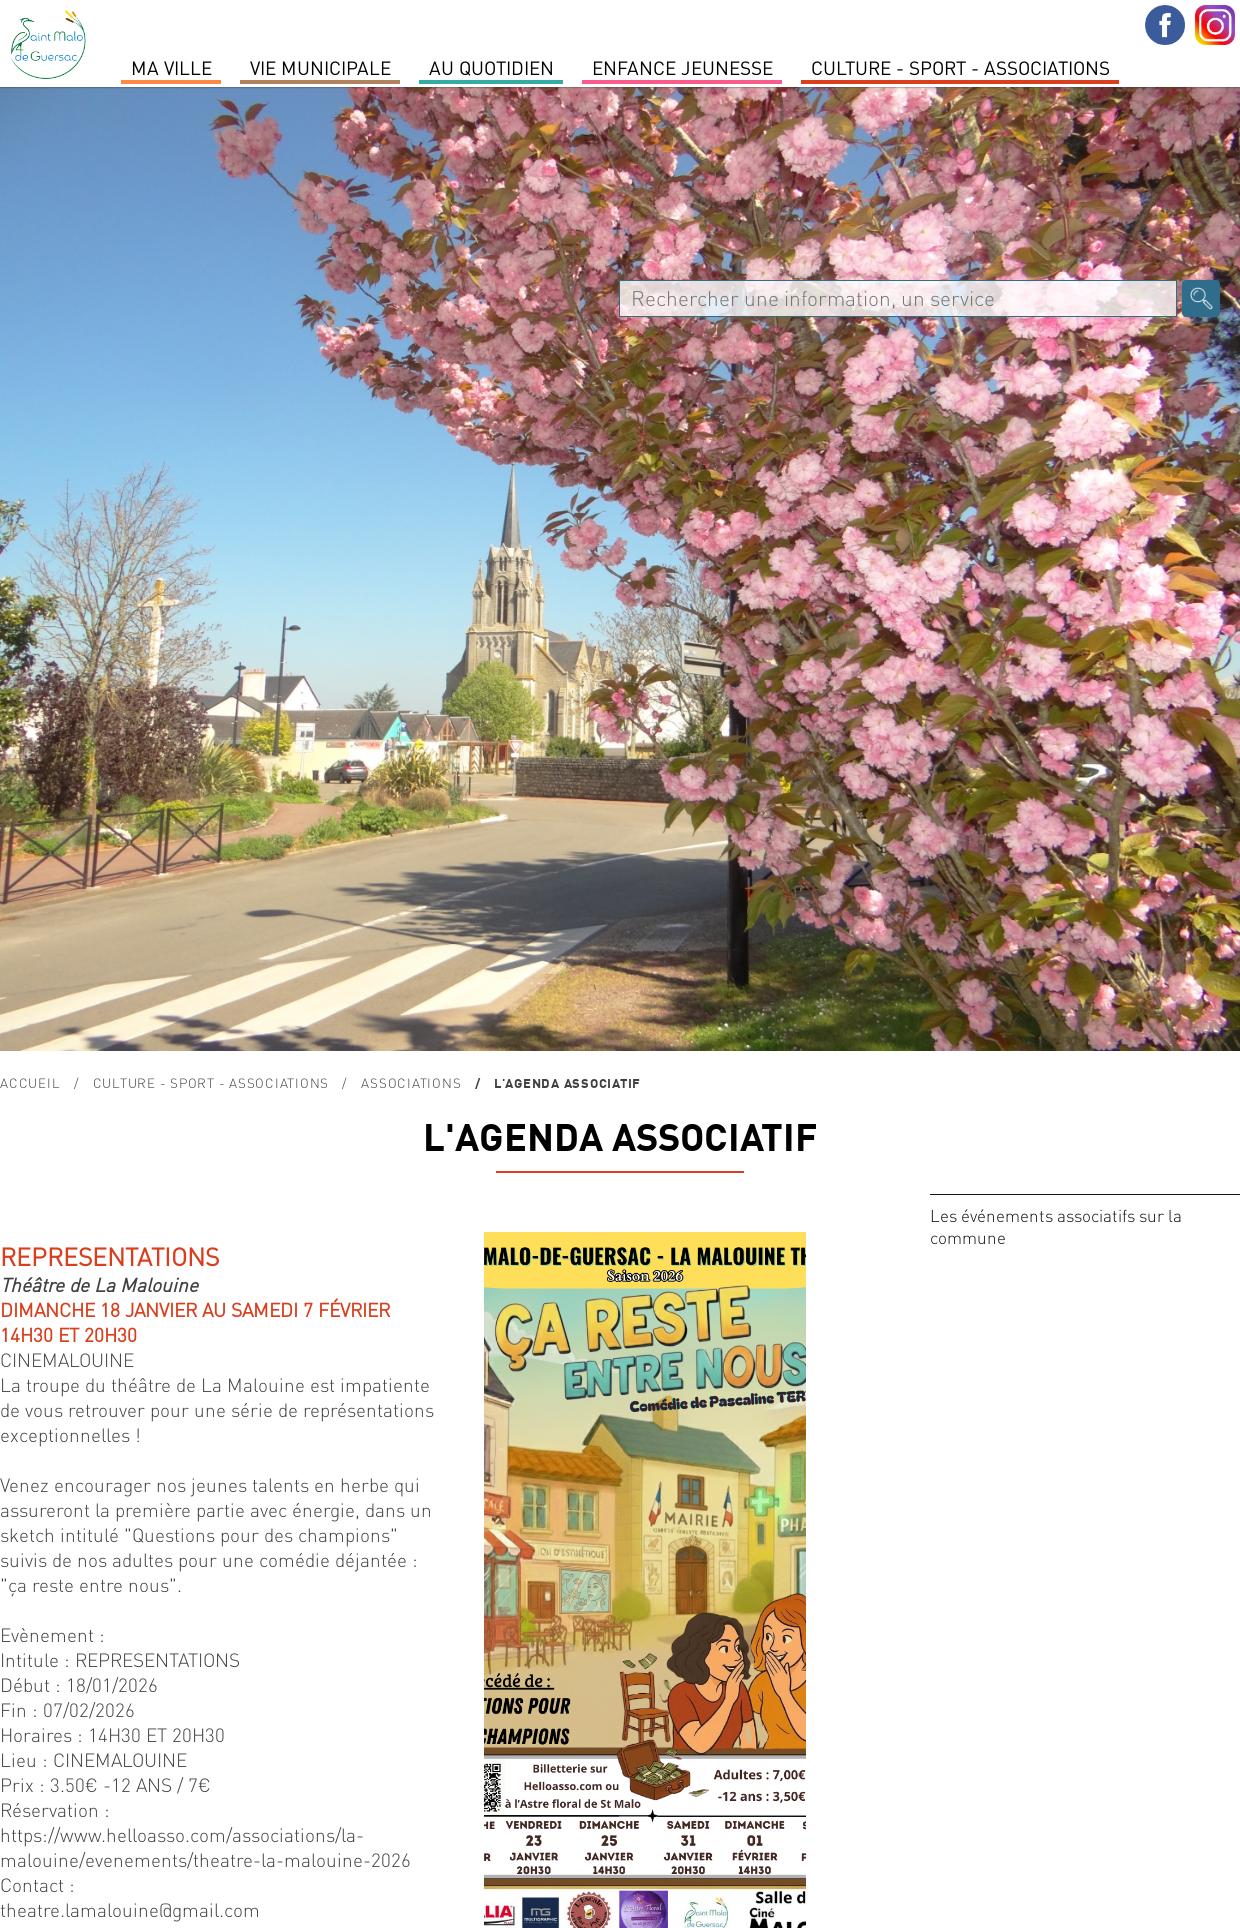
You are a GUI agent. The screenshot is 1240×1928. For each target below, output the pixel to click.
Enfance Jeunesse (682, 67)
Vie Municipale (320, 67)
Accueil (30, 1082)
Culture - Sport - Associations (960, 67)
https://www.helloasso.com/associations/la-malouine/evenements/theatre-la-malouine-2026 (205, 1847)
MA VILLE (171, 67)
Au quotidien (491, 67)
